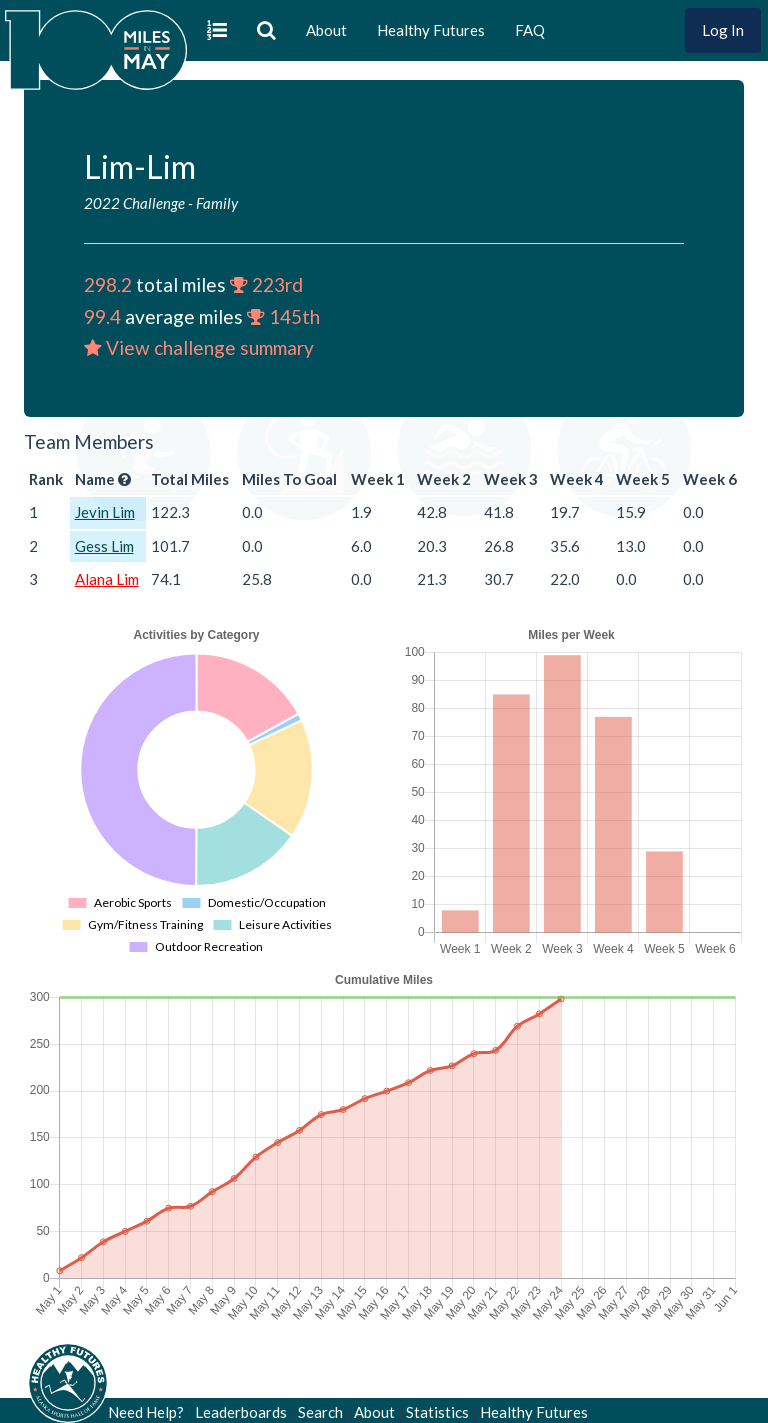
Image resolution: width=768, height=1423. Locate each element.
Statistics (437, 1412)
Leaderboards (241, 1412)
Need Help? (146, 1412)
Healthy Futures (431, 30)
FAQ (530, 30)
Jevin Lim (105, 512)
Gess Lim (104, 546)
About (326, 30)
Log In (723, 30)
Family (217, 203)
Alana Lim (107, 579)
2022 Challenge (134, 203)
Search (320, 1412)
